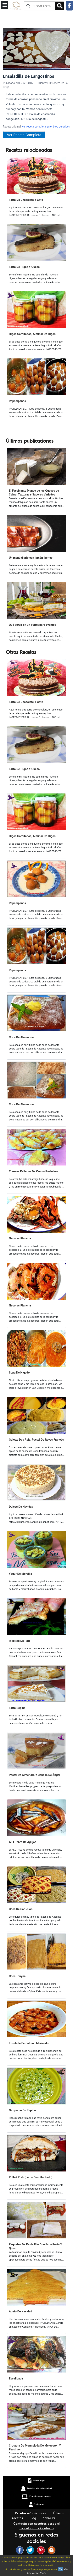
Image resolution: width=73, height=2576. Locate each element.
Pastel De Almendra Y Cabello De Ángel (34, 1775)
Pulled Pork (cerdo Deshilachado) (30, 2177)
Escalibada (16, 2378)
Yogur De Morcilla (20, 1573)
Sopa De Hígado (19, 1372)
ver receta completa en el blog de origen (46, 126)
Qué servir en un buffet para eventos (32, 625)
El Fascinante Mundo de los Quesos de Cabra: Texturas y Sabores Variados (34, 492)
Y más (43, 2573)
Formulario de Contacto (37, 2528)
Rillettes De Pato (20, 1641)
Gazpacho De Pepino (22, 2110)
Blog (33, 2518)
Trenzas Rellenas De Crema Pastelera (33, 1171)
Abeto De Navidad (20, 2311)
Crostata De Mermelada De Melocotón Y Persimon (35, 2447)
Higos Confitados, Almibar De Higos (32, 334)
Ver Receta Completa (24, 135)
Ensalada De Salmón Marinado (28, 2043)
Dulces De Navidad (21, 1506)
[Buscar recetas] (39, 6)
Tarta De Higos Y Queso (24, 267)
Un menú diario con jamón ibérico (31, 557)
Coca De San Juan (20, 1909)
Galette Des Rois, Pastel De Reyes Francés (36, 1439)
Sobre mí (49, 2518)
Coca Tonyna (17, 1976)
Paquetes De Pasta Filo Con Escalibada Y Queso (35, 2246)
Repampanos (17, 401)
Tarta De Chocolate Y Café (26, 200)
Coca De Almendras (21, 1037)
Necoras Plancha (20, 1238)
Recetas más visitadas (31, 2513)
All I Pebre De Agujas (22, 1842)
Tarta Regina (17, 1708)
